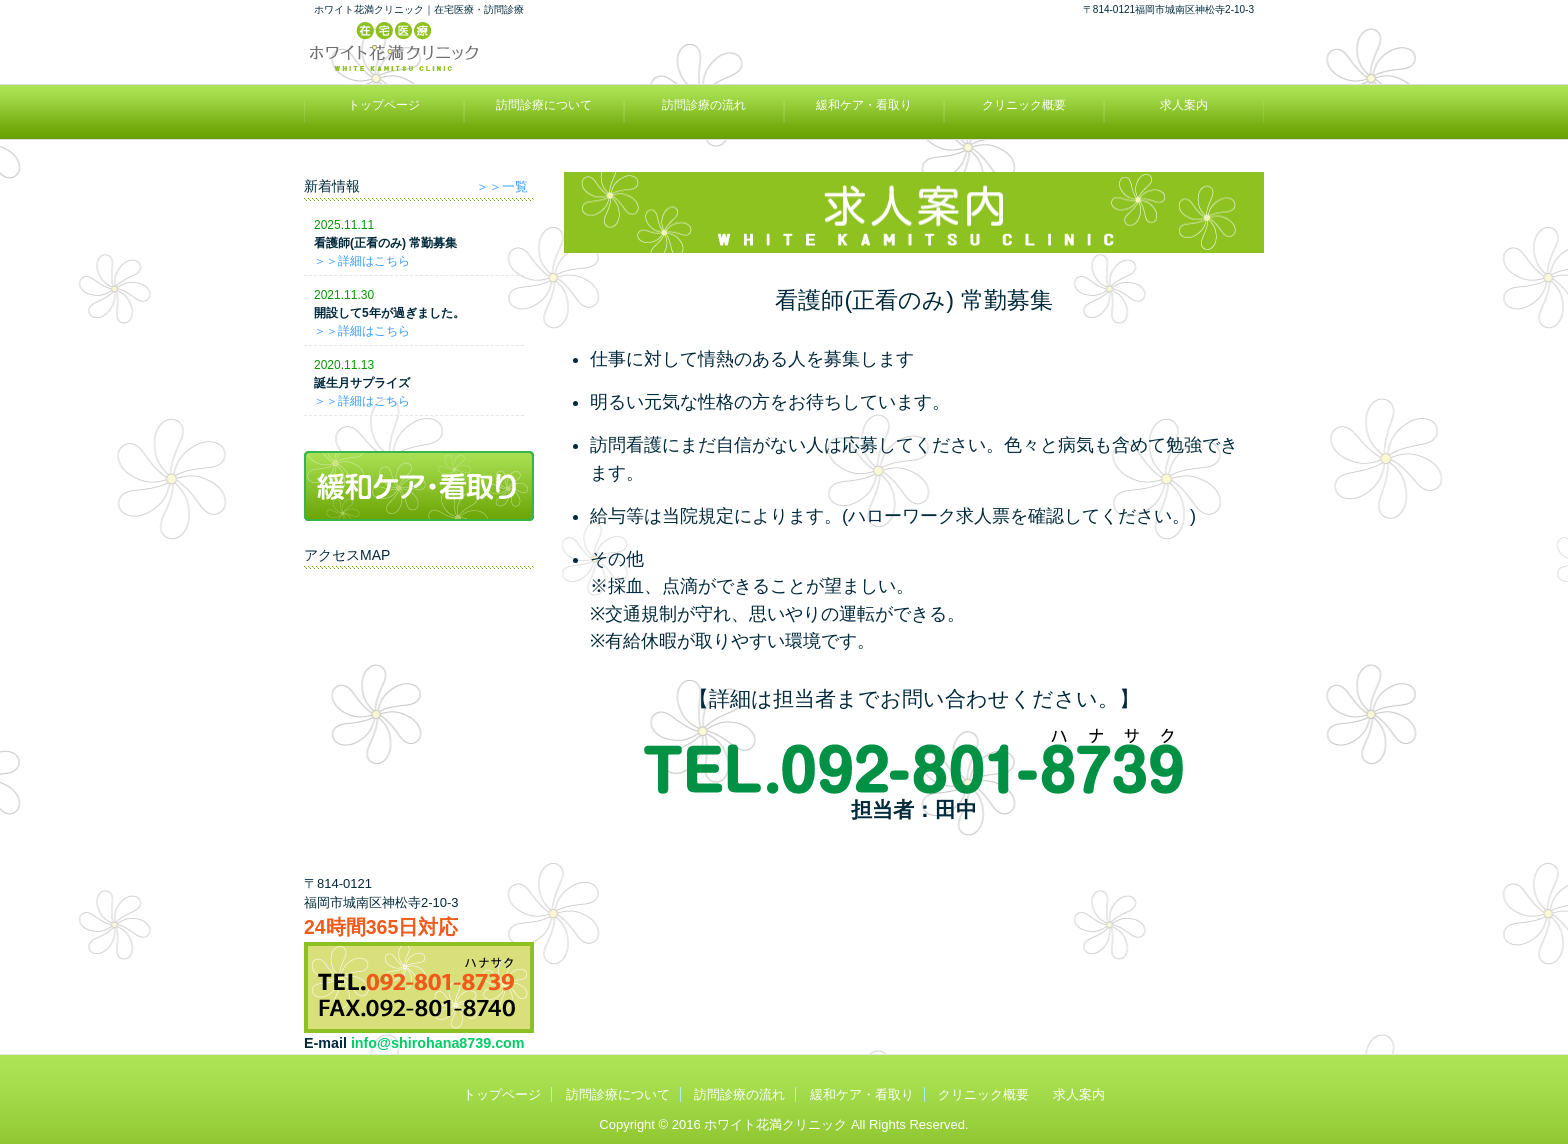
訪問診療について (544, 105)
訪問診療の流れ (704, 105)
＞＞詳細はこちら (362, 261)
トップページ (384, 105)
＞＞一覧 (502, 187)
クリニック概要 (1024, 105)
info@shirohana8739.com (438, 1043)
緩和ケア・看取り (864, 105)
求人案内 (1184, 105)
